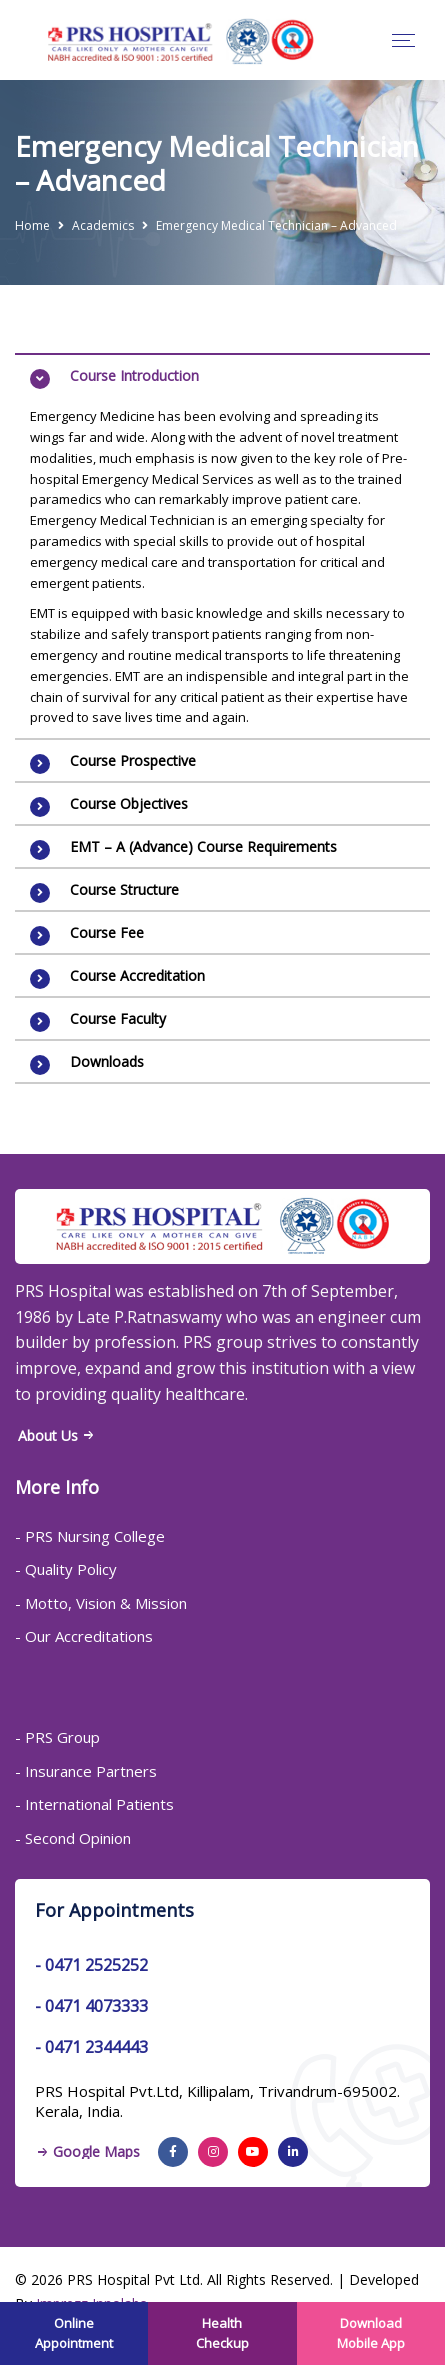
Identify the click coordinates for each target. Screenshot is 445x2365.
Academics (103, 225)
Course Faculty (118, 1018)
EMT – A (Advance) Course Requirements (203, 846)
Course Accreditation (137, 975)
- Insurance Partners (86, 1771)
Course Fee (107, 932)
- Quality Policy (66, 1569)
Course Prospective (133, 760)
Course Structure (124, 889)
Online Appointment (74, 2333)
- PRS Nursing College (90, 1536)
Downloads (107, 1061)
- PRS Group (57, 1737)
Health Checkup (222, 2333)
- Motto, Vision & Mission (101, 1603)
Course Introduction (134, 375)
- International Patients (94, 1804)
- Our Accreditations (84, 1636)
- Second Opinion (73, 1838)
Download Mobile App (371, 2333)
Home (32, 225)
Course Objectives (129, 803)
